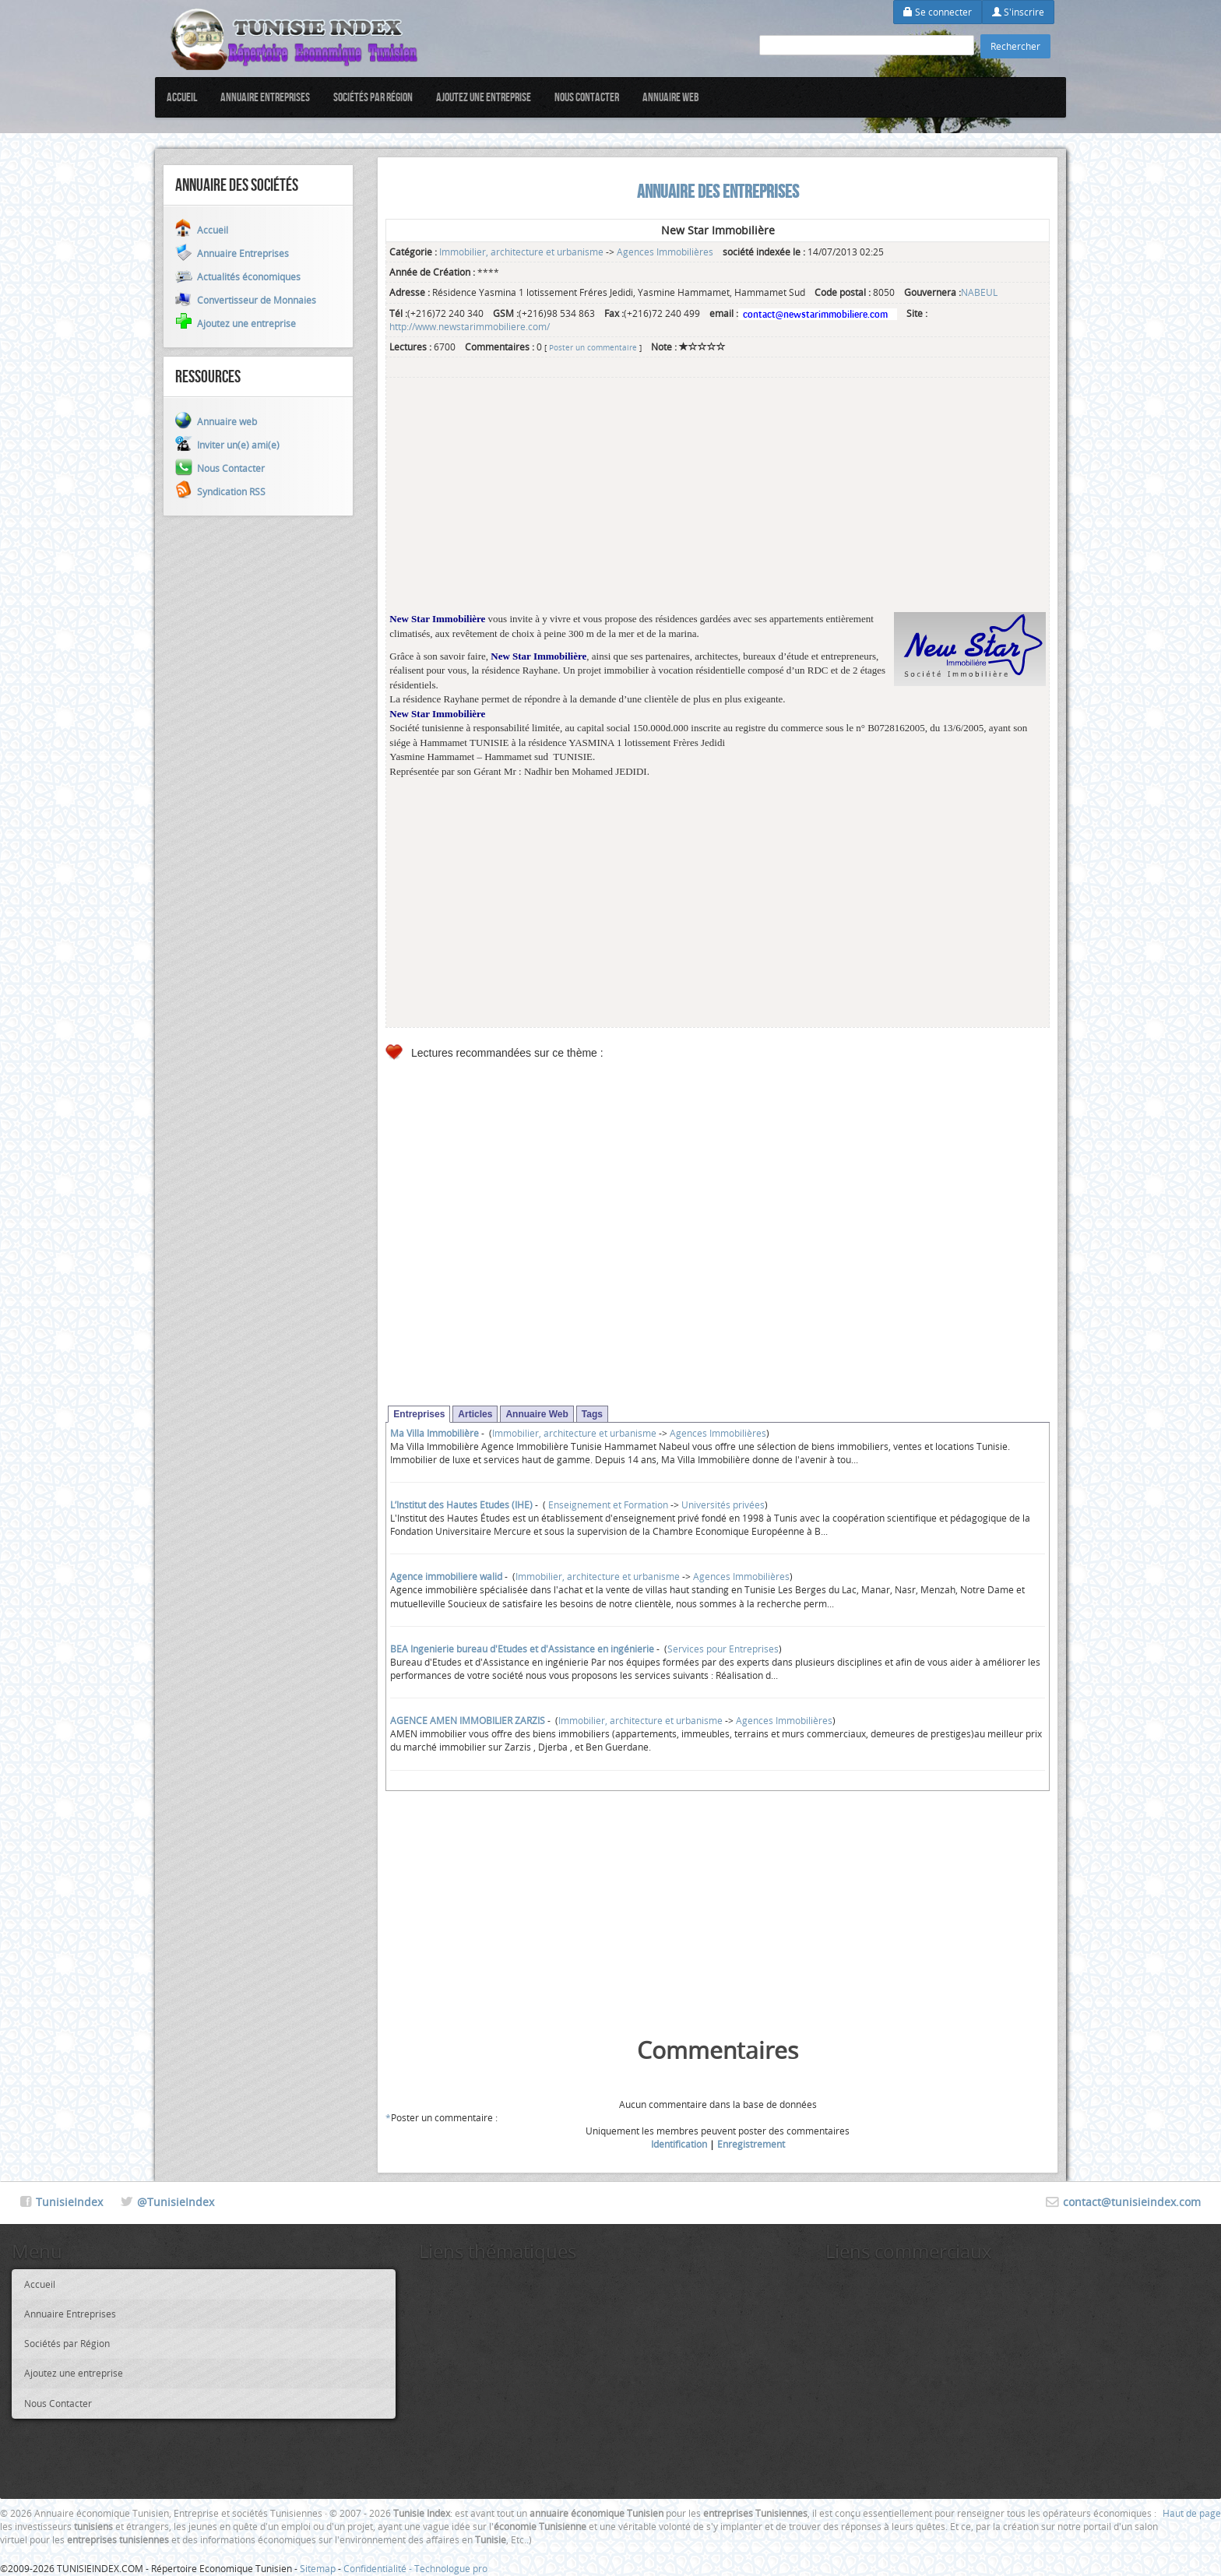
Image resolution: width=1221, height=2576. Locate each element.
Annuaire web (670, 97)
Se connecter (937, 11)
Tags (592, 1414)
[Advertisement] (717, 503)
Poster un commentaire (593, 347)
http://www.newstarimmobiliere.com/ (469, 326)
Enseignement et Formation (607, 1504)
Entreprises (419, 1414)
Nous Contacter (586, 97)
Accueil (182, 97)
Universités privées (723, 1504)
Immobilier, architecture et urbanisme (521, 251)
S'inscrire (1018, 11)
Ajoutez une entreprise (483, 97)
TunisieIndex (69, 2201)
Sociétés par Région (373, 97)
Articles (475, 1414)
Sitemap (318, 2568)
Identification (679, 2144)
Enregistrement (751, 2144)
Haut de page (1192, 2513)
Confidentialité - (378, 2568)
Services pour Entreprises (723, 1648)
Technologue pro (450, 2568)
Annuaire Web (536, 1414)
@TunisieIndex (175, 2201)
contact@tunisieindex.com (1132, 2201)
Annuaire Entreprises (265, 97)
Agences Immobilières (665, 251)
